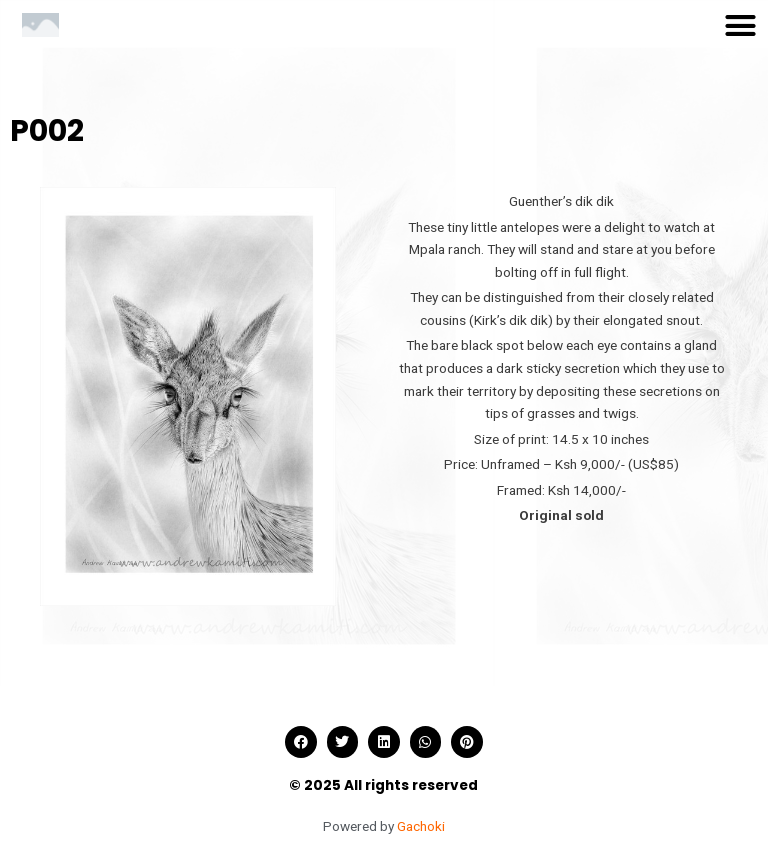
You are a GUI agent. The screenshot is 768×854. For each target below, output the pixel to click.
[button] (741, 25)
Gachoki (421, 826)
